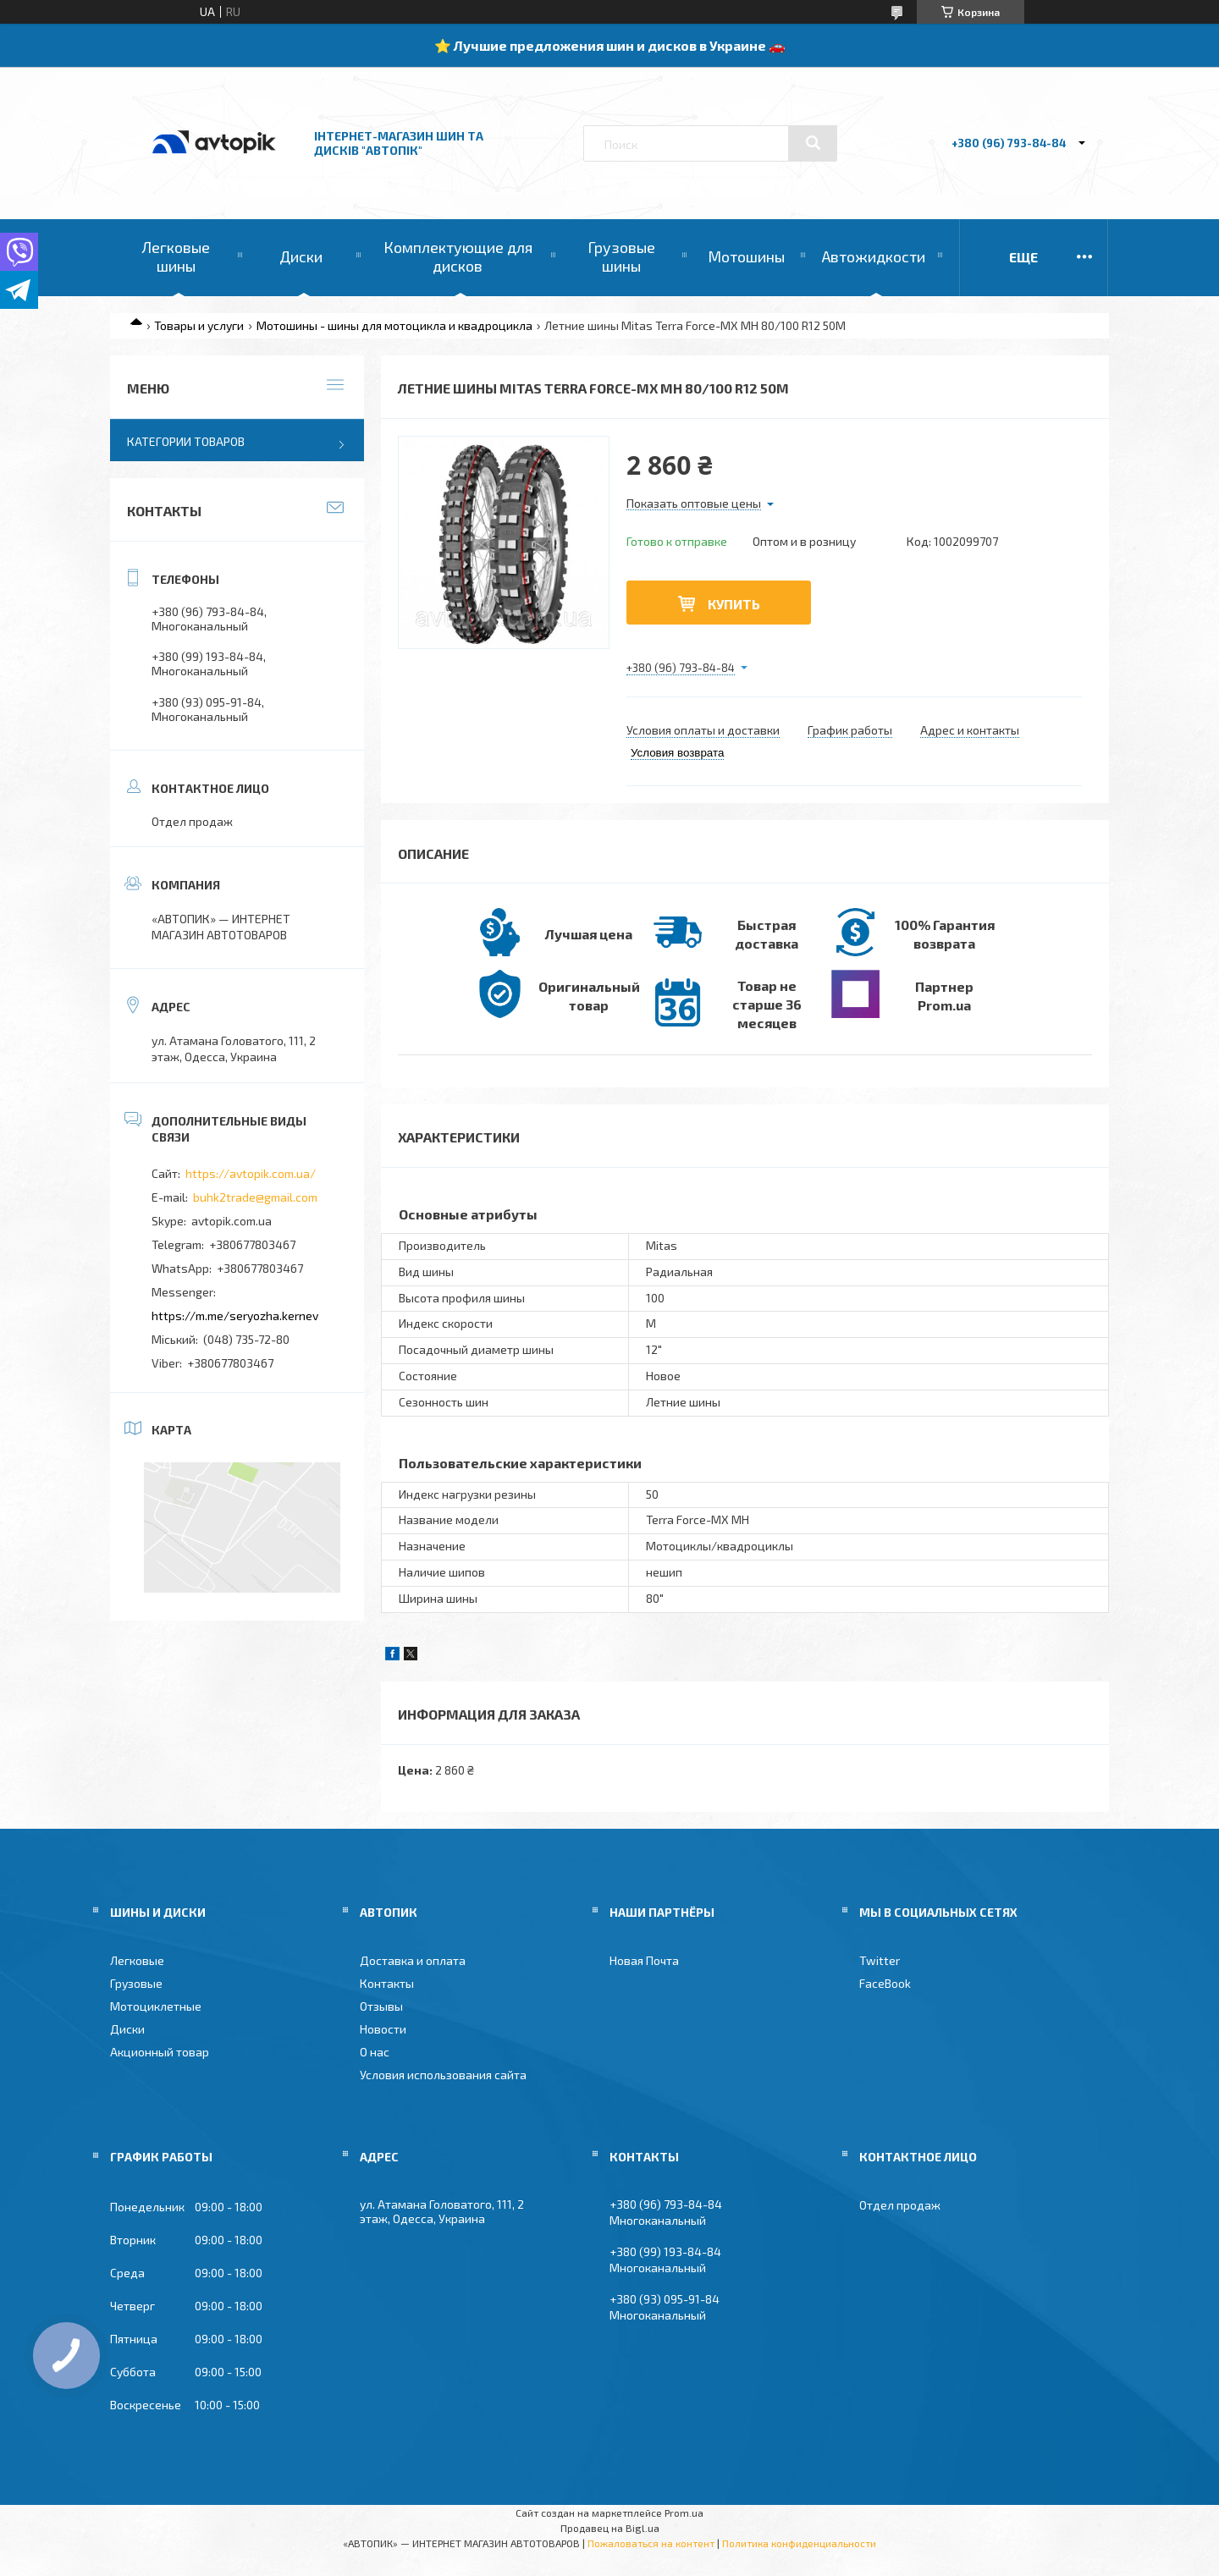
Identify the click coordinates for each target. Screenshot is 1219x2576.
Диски (301, 256)
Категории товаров (186, 441)
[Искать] (812, 143)
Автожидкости (873, 256)
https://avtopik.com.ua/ (250, 1173)
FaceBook (885, 1983)
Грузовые (136, 1983)
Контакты (387, 1983)
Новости (383, 2029)
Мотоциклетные (155, 2006)
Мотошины (746, 256)
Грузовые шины (621, 256)
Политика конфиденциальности (799, 2543)
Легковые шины (175, 256)
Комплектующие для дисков (457, 256)
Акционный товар (159, 2052)
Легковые (137, 1960)
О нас (374, 2052)
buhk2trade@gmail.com (255, 1197)
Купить (734, 604)
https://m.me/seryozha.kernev (235, 1315)
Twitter (879, 1960)
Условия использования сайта (443, 2074)
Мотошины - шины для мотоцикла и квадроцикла (394, 325)
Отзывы (381, 2006)
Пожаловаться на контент (650, 2543)
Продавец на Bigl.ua (609, 2528)
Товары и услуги (199, 325)
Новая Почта (644, 1960)
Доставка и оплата (413, 1960)
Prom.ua (684, 2512)
